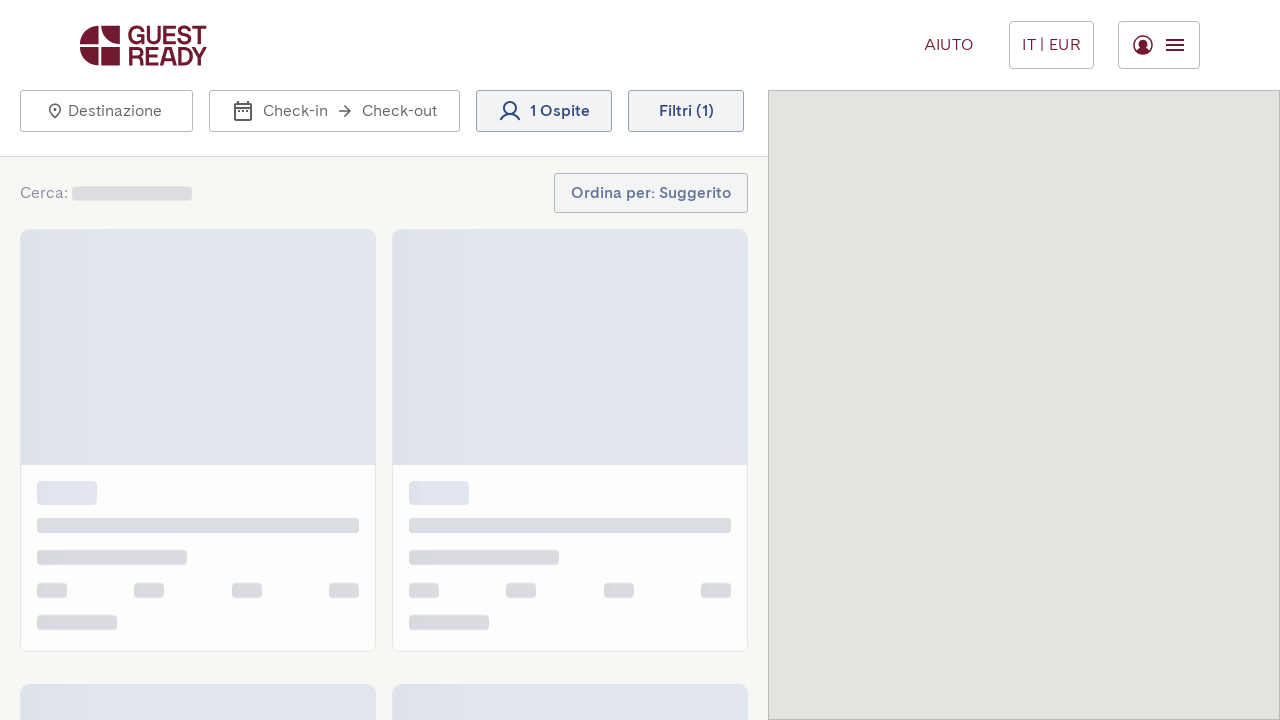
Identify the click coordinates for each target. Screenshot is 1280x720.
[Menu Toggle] (1051, 45)
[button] (106, 111)
